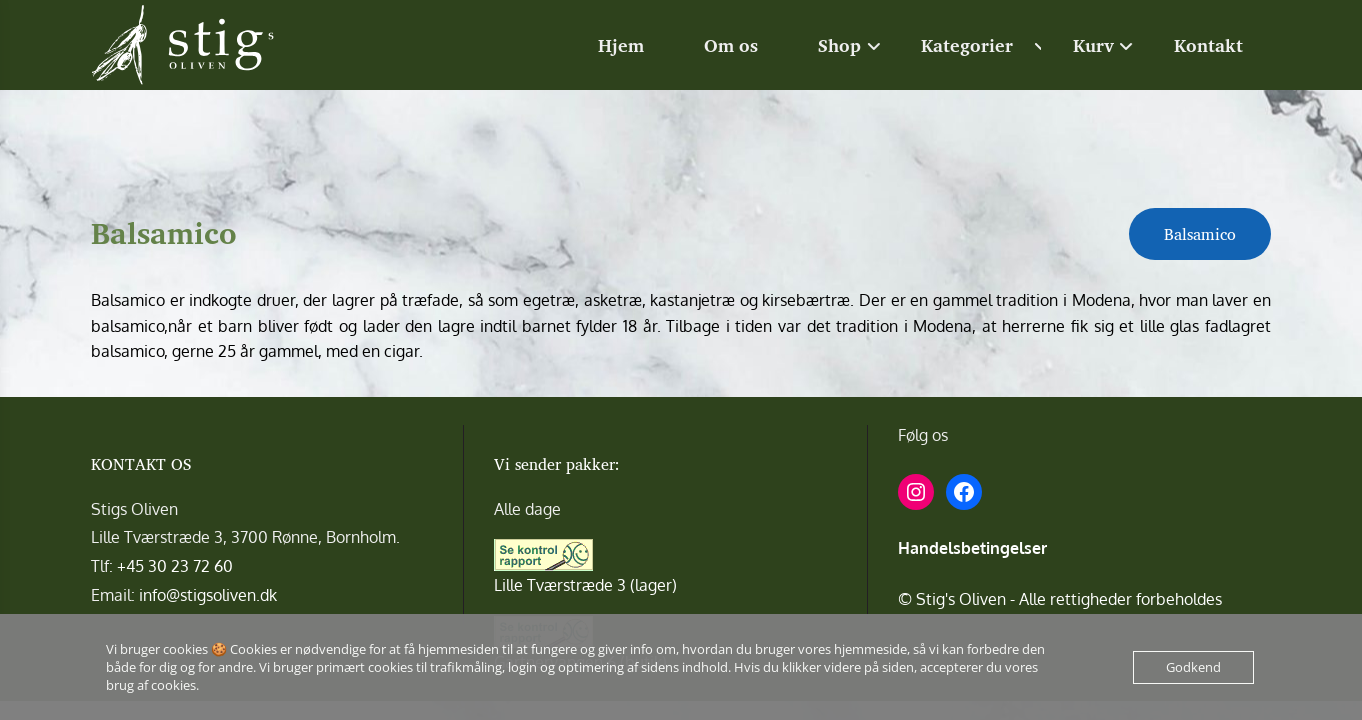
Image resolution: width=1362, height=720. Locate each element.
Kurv (1093, 45)
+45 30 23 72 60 (175, 566)
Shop (839, 45)
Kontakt (1208, 45)
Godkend (1193, 667)
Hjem (621, 45)
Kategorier (967, 45)
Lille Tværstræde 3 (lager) (585, 585)
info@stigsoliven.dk (208, 595)
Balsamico (1200, 234)
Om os (731, 45)
